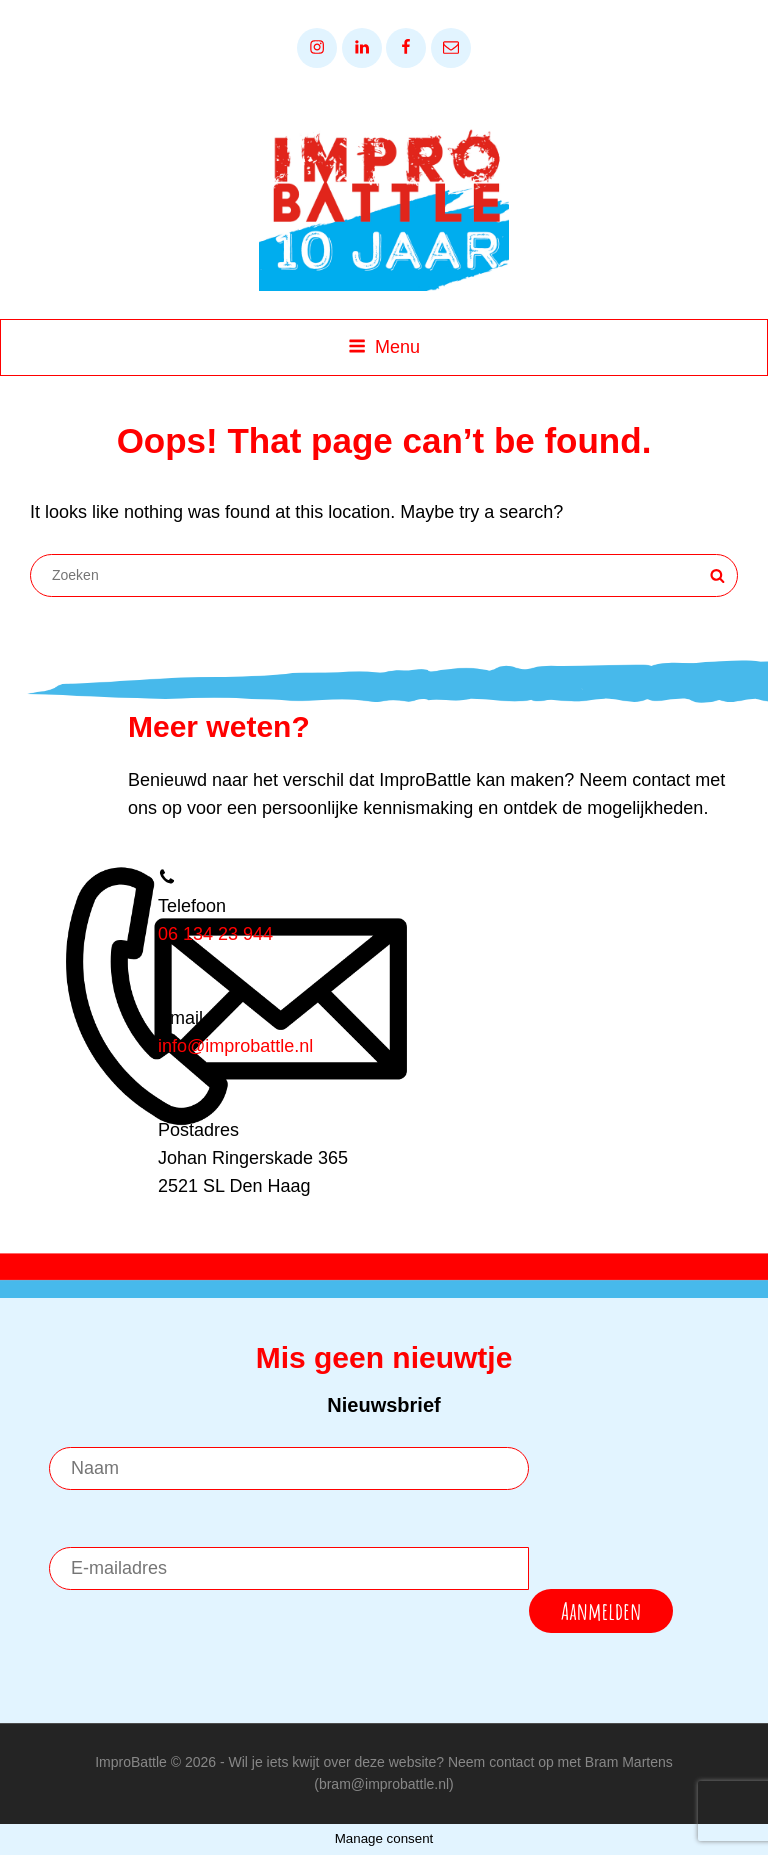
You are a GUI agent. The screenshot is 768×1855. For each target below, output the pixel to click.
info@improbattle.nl (235, 1046)
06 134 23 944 (215, 934)
